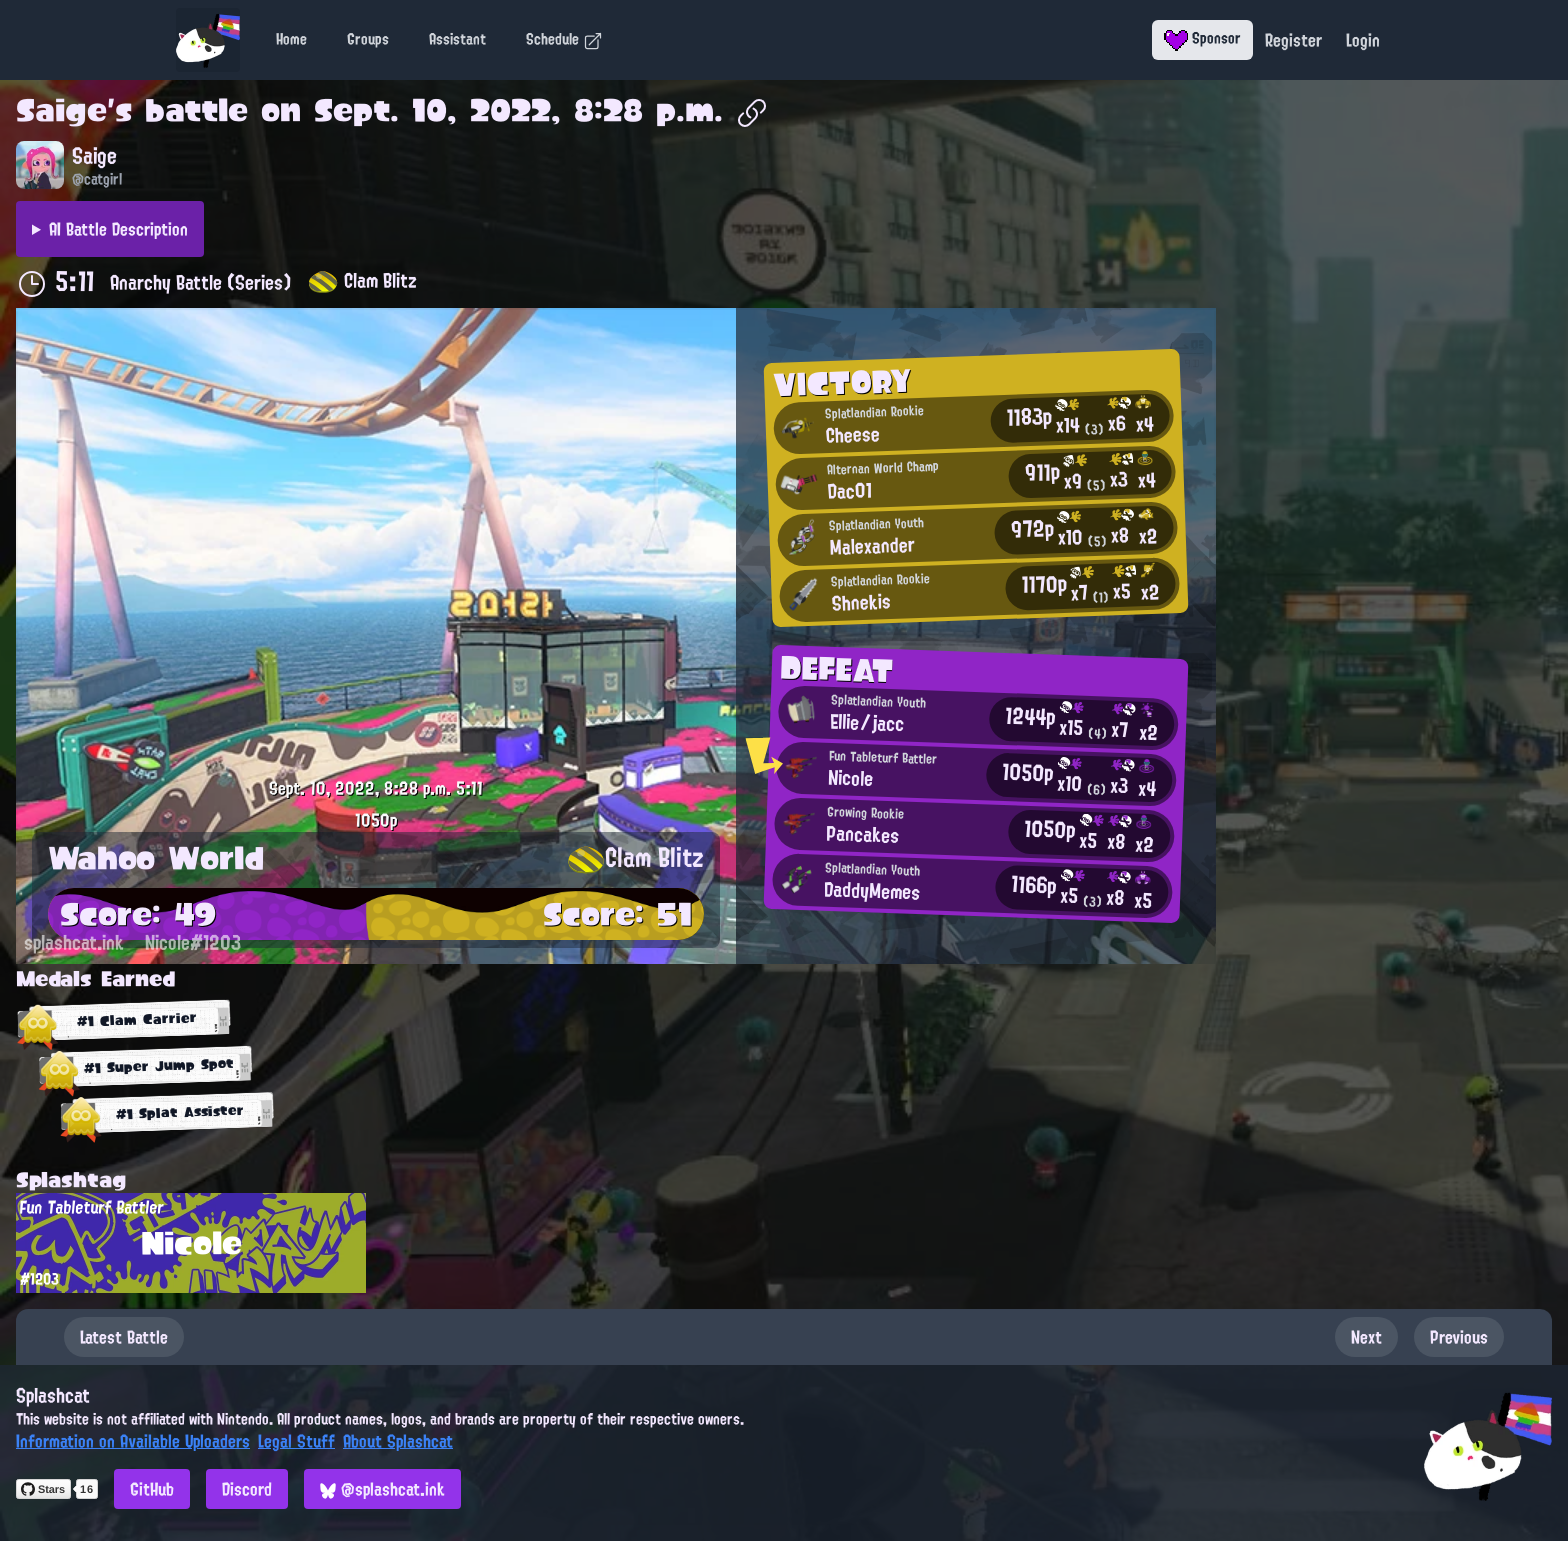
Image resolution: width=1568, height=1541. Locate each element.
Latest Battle (124, 1337)
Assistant (457, 39)
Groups (368, 39)
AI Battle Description (118, 229)
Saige (61, 110)
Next (1366, 1337)
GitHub (152, 1489)
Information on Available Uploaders (133, 1441)
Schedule (564, 39)
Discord (247, 1489)
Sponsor (1202, 38)
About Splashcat (398, 1441)
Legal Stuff (296, 1441)
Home (291, 39)
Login (1363, 40)
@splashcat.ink (382, 1489)
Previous (1459, 1337)
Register (1293, 40)
